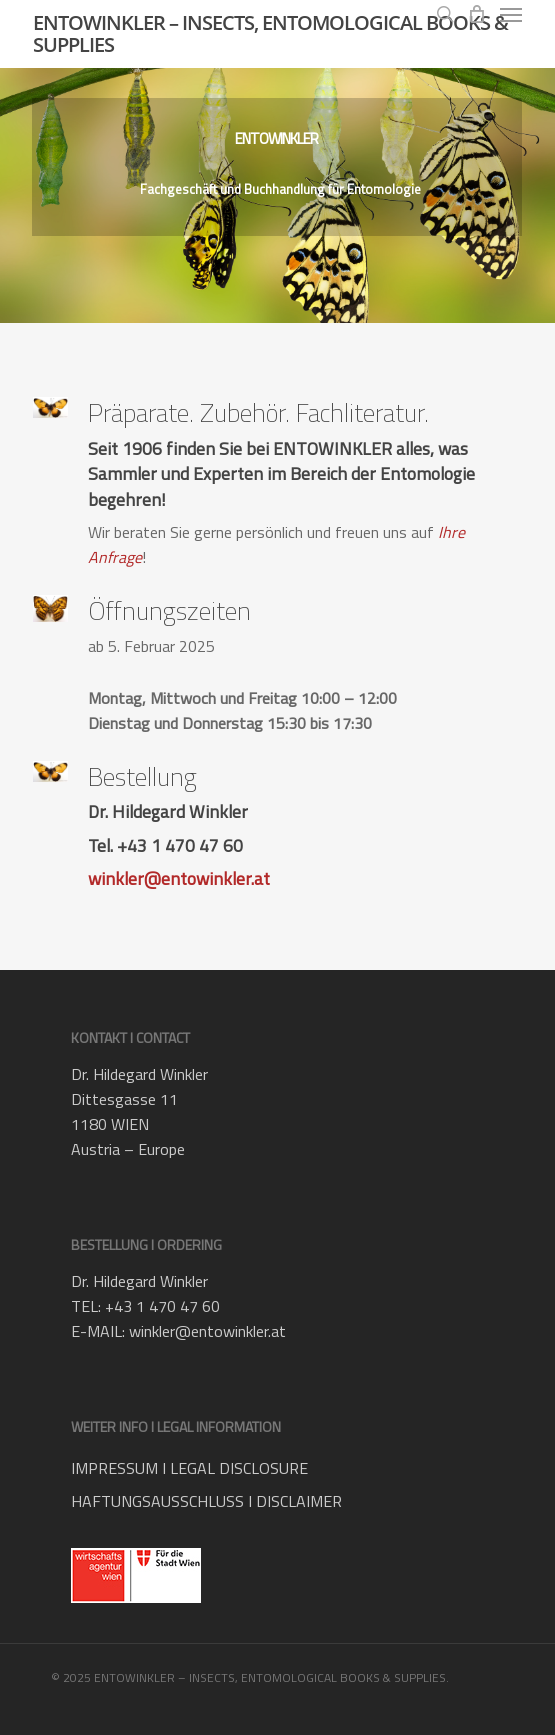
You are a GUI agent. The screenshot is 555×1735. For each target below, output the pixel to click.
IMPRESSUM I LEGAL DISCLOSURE (189, 1468)
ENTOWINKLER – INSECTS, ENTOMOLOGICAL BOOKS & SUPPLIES (270, 34)
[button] (511, 14)
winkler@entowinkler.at (179, 878)
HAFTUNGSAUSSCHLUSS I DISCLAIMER (206, 1501)
